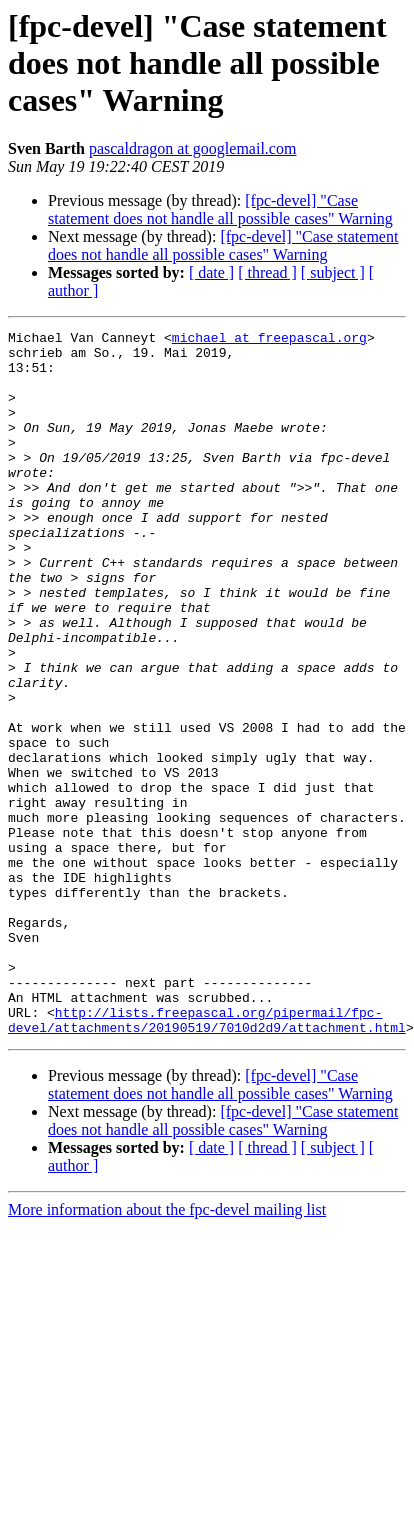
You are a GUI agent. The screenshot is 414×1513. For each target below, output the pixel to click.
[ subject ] (333, 272)
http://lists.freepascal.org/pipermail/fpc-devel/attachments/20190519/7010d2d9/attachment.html (207, 1159)
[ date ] (211, 272)
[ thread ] (267, 272)
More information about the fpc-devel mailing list (167, 1350)
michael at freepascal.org (269, 340)
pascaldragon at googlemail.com (192, 148)
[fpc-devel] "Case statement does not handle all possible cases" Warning (220, 209)
